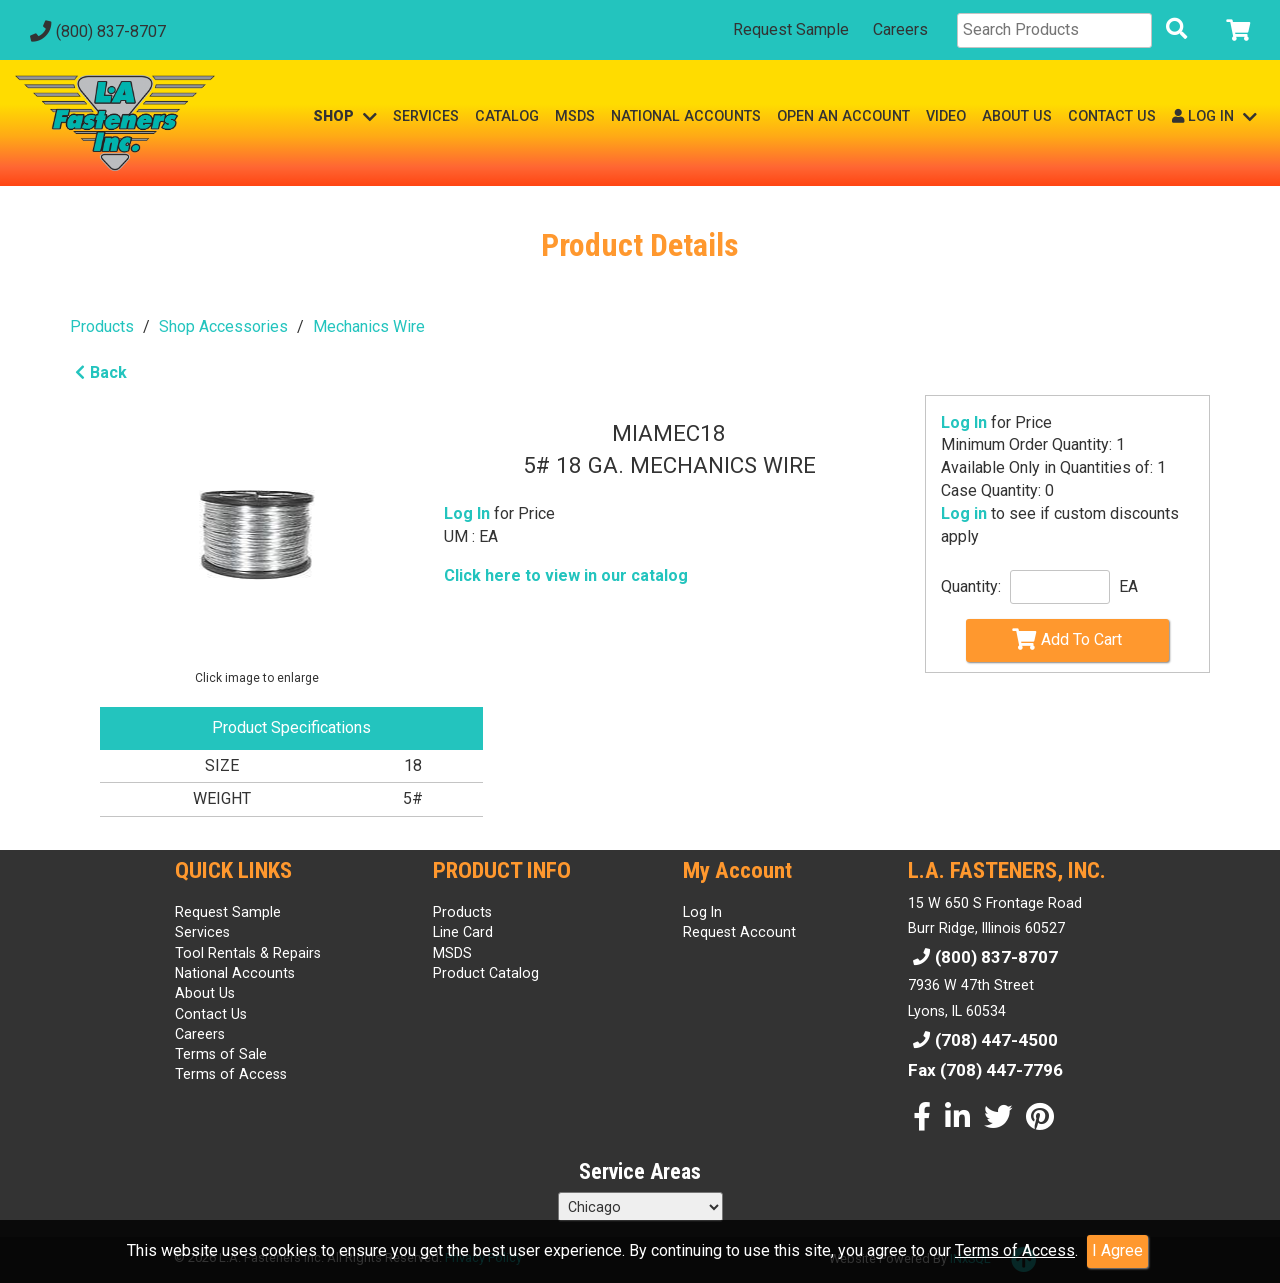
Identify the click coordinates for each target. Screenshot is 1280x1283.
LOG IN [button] (1214, 116)
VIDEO (946, 116)
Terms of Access (1015, 1250)
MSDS (575, 116)
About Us (205, 993)
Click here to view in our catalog (566, 575)
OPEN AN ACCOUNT (843, 116)
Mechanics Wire (369, 326)
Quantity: (971, 586)
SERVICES (426, 116)
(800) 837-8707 (95, 31)
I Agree (1117, 1250)
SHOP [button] (345, 116)
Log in (964, 513)
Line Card (463, 932)
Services (202, 932)
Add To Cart (1067, 639)
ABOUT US (1017, 116)
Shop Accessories (223, 326)
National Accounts (235, 973)
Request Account (739, 932)
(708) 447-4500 (983, 1040)
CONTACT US (1112, 116)
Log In (964, 422)
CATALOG (507, 116)
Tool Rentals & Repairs (248, 953)
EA (1128, 586)
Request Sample (791, 29)
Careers (900, 29)
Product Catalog (486, 973)
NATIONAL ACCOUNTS (686, 116)
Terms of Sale (221, 1054)
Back (98, 372)
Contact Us (211, 1014)
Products (102, 326)
